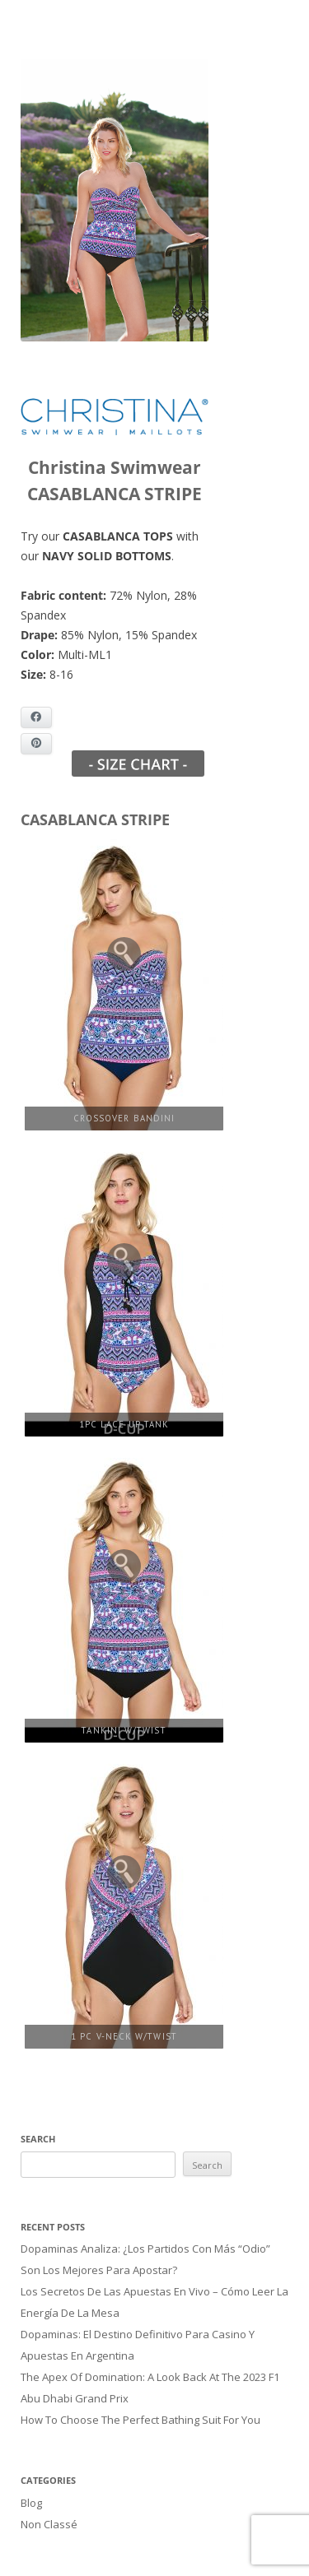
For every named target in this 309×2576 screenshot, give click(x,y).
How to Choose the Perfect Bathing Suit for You (140, 2406)
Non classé (49, 2507)
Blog (31, 2488)
